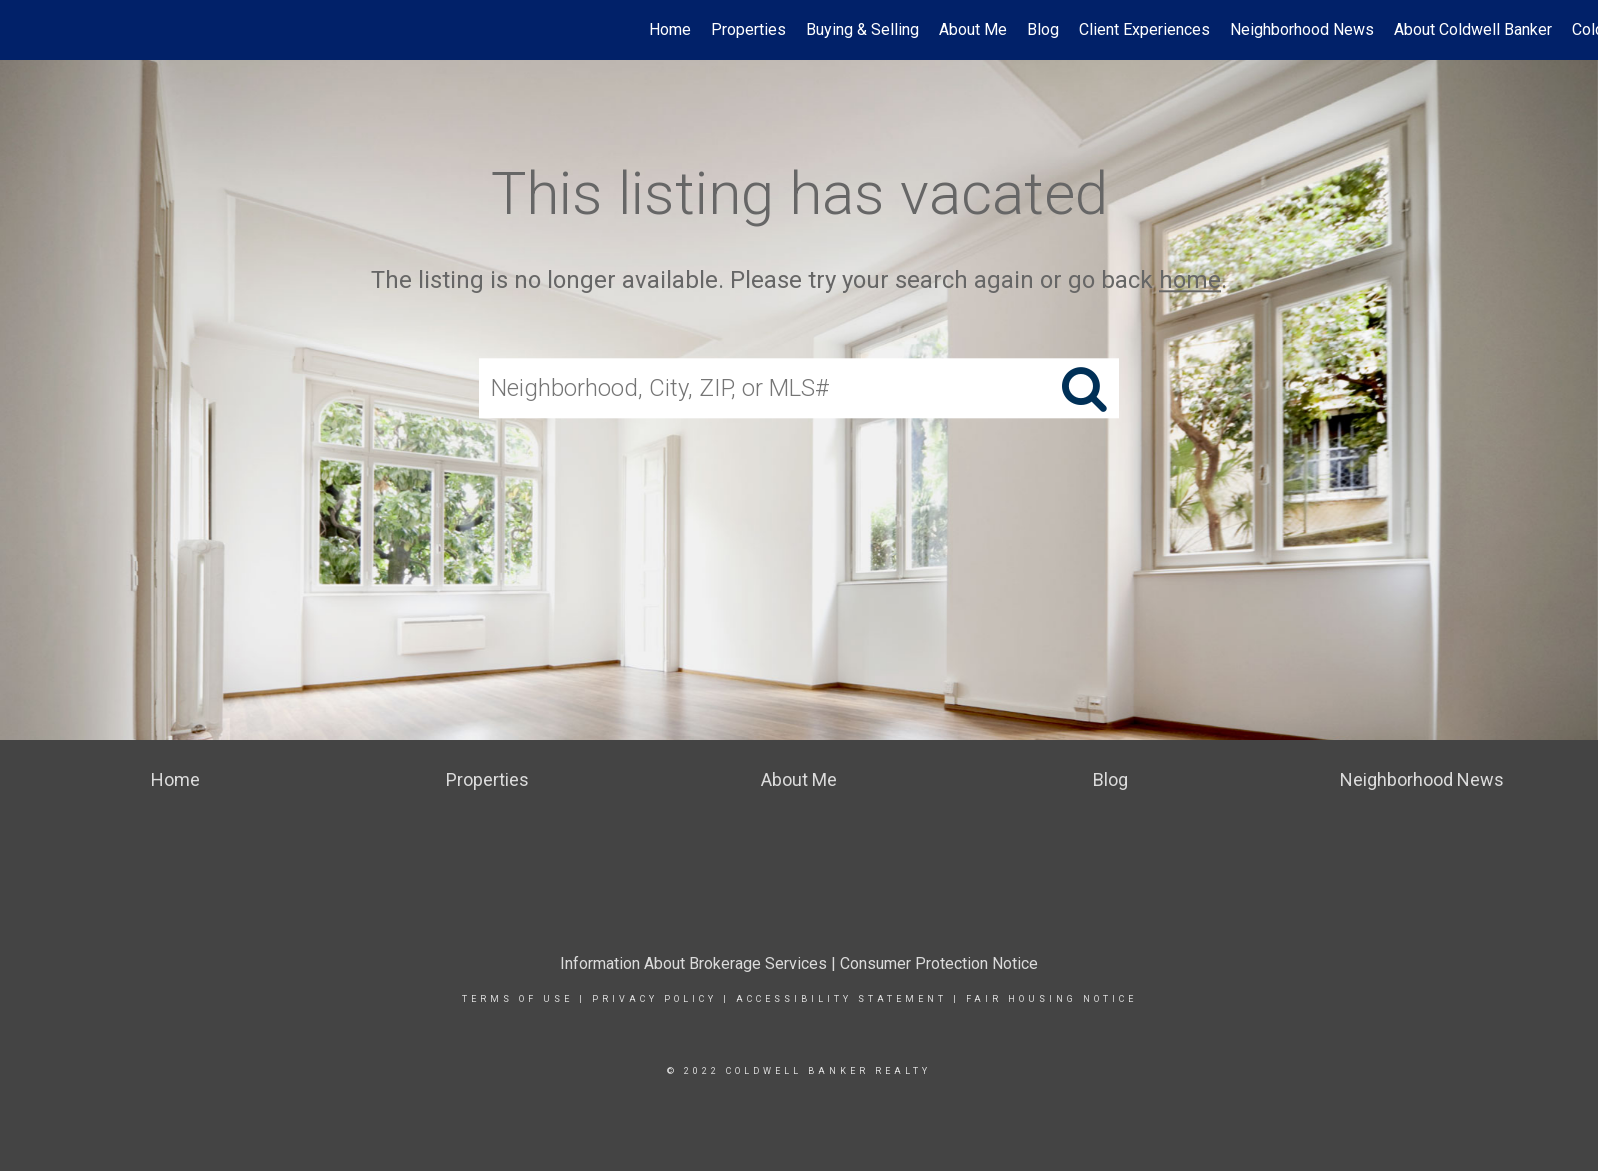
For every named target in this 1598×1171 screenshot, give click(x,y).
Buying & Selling (862, 29)
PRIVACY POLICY (654, 999)
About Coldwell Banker (1473, 29)
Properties (748, 29)
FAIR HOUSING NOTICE (1051, 999)
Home (670, 29)
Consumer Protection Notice (939, 963)
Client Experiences (1144, 29)
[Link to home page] (25, 30)
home (1190, 280)
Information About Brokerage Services (693, 963)
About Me (973, 29)
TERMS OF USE (517, 999)
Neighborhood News (1302, 29)
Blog (1043, 29)
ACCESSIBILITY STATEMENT (841, 999)
